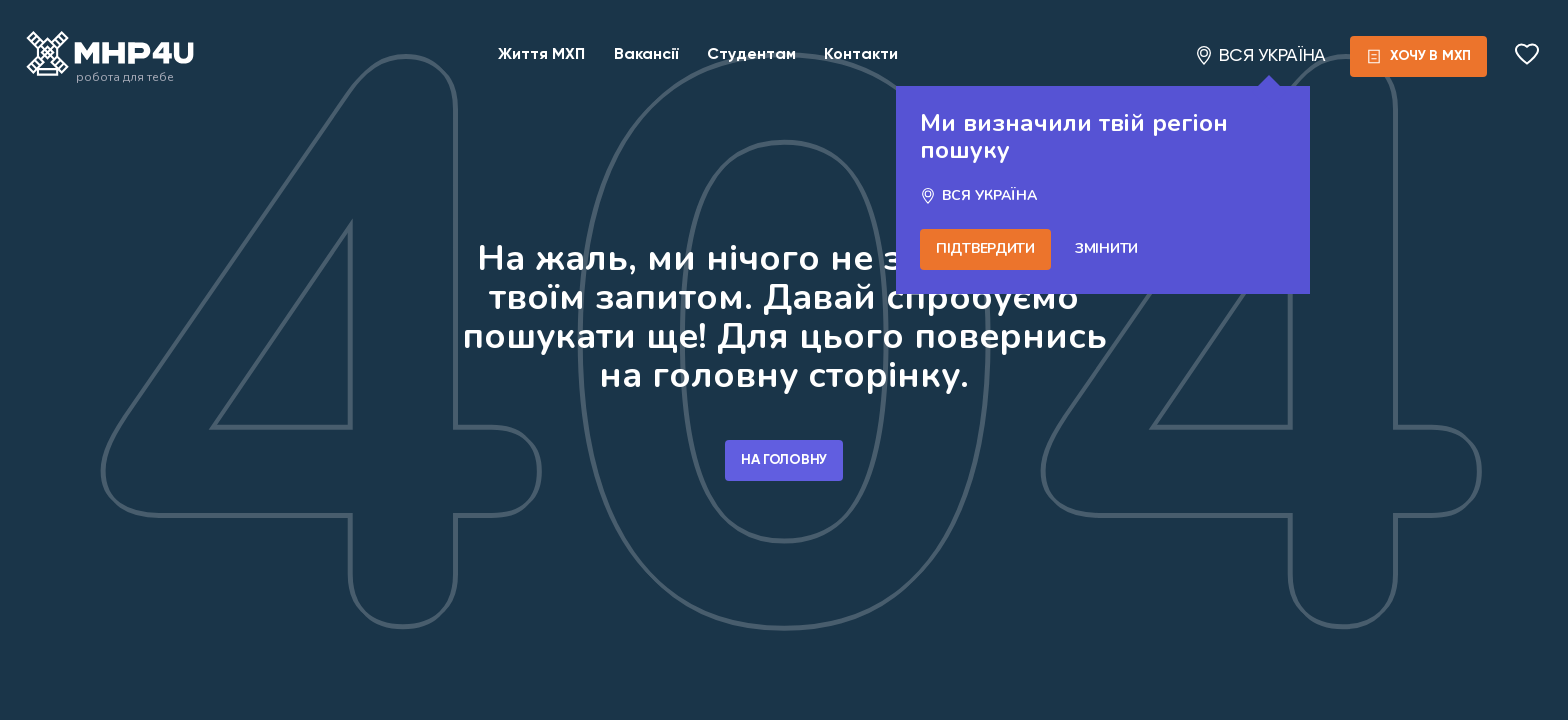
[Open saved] (1529, 56)
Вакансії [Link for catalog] (646, 55)
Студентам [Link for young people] (751, 55)
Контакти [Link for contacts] (861, 55)
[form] (1430, 56)
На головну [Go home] (784, 460)
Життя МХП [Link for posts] (541, 55)
